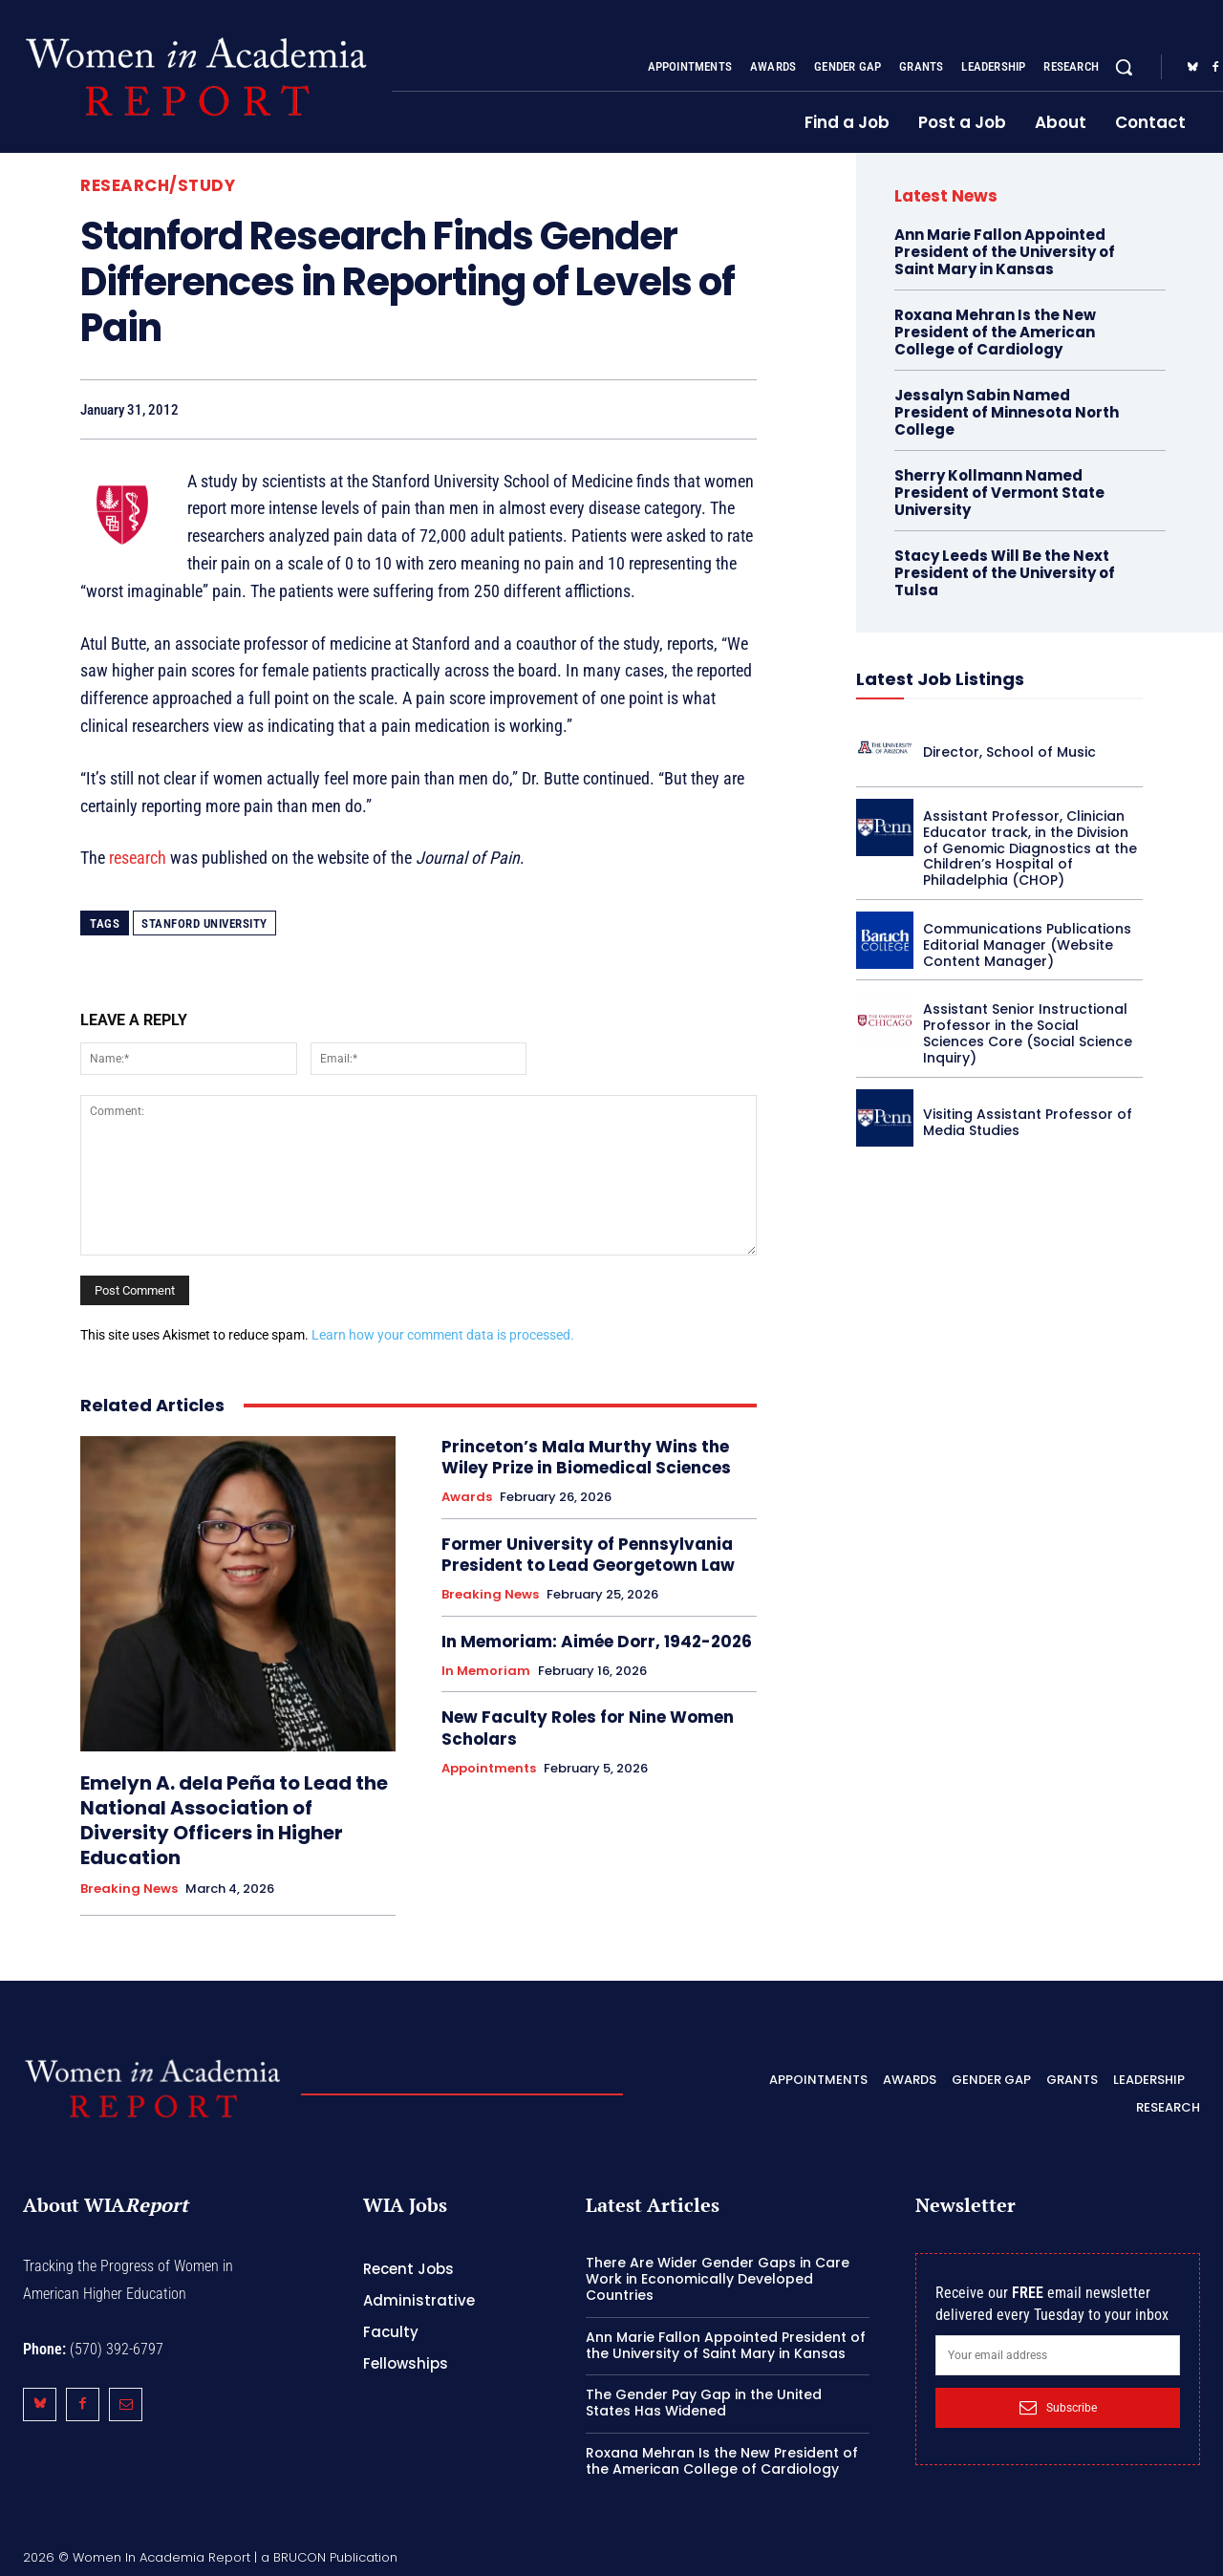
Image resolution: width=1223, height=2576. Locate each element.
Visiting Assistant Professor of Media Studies (1027, 1122)
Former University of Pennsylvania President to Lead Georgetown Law (588, 1555)
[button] (1124, 67)
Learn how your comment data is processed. (442, 1334)
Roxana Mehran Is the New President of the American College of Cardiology (995, 332)
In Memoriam (485, 1671)
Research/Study (157, 186)
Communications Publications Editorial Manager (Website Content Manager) (1027, 945)
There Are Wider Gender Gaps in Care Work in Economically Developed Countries (717, 2279)
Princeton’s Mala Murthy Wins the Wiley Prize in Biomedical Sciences (586, 1457)
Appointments (488, 1768)
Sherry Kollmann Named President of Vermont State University (999, 492)
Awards (466, 1497)
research (137, 858)
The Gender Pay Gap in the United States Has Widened (704, 2402)
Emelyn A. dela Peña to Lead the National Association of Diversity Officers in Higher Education (234, 1820)
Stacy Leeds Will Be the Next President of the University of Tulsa (1004, 573)
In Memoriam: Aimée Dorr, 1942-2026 (596, 1641)
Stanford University (204, 923)
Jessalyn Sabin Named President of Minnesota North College (1006, 412)
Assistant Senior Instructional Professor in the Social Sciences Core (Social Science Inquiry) (1027, 1032)
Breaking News (129, 1889)
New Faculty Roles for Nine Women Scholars (587, 1728)
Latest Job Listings (940, 679)
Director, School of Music (1009, 752)
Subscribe (1058, 2407)
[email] (1057, 2355)
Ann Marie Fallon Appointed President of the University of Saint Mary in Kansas (1004, 252)
